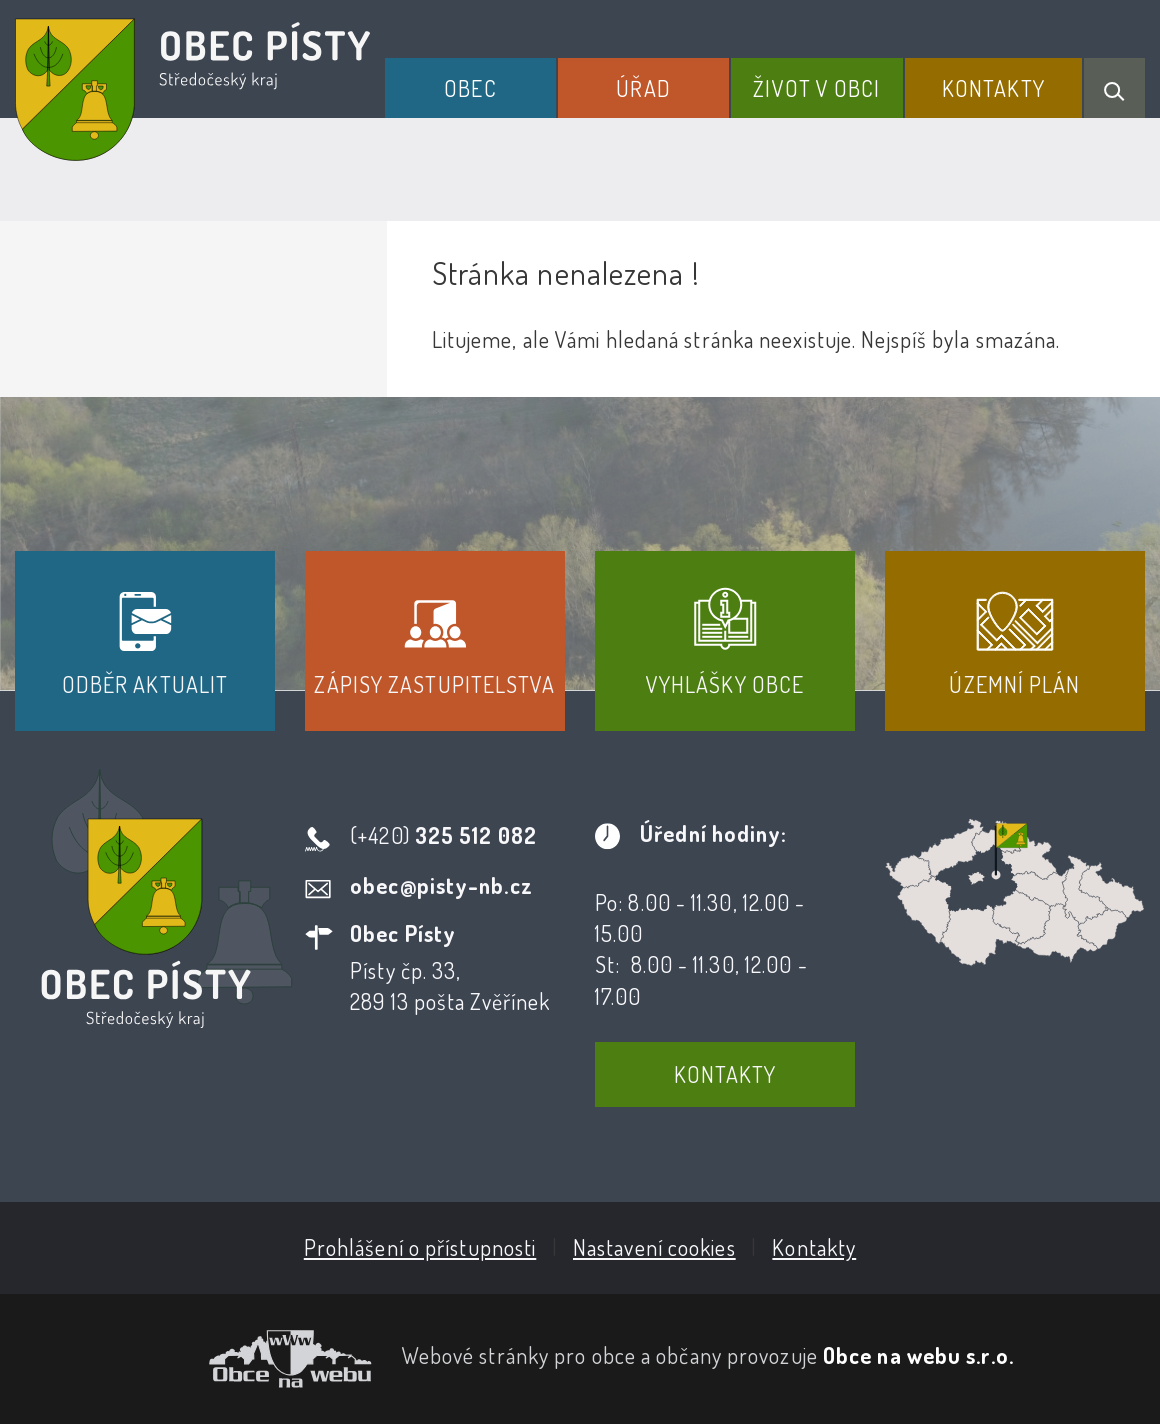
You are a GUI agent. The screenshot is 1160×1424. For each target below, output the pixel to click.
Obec (470, 88)
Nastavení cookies (654, 1247)
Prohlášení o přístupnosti (420, 1247)
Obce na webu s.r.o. (918, 1355)
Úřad (643, 88)
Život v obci (816, 88)
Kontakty (993, 88)
